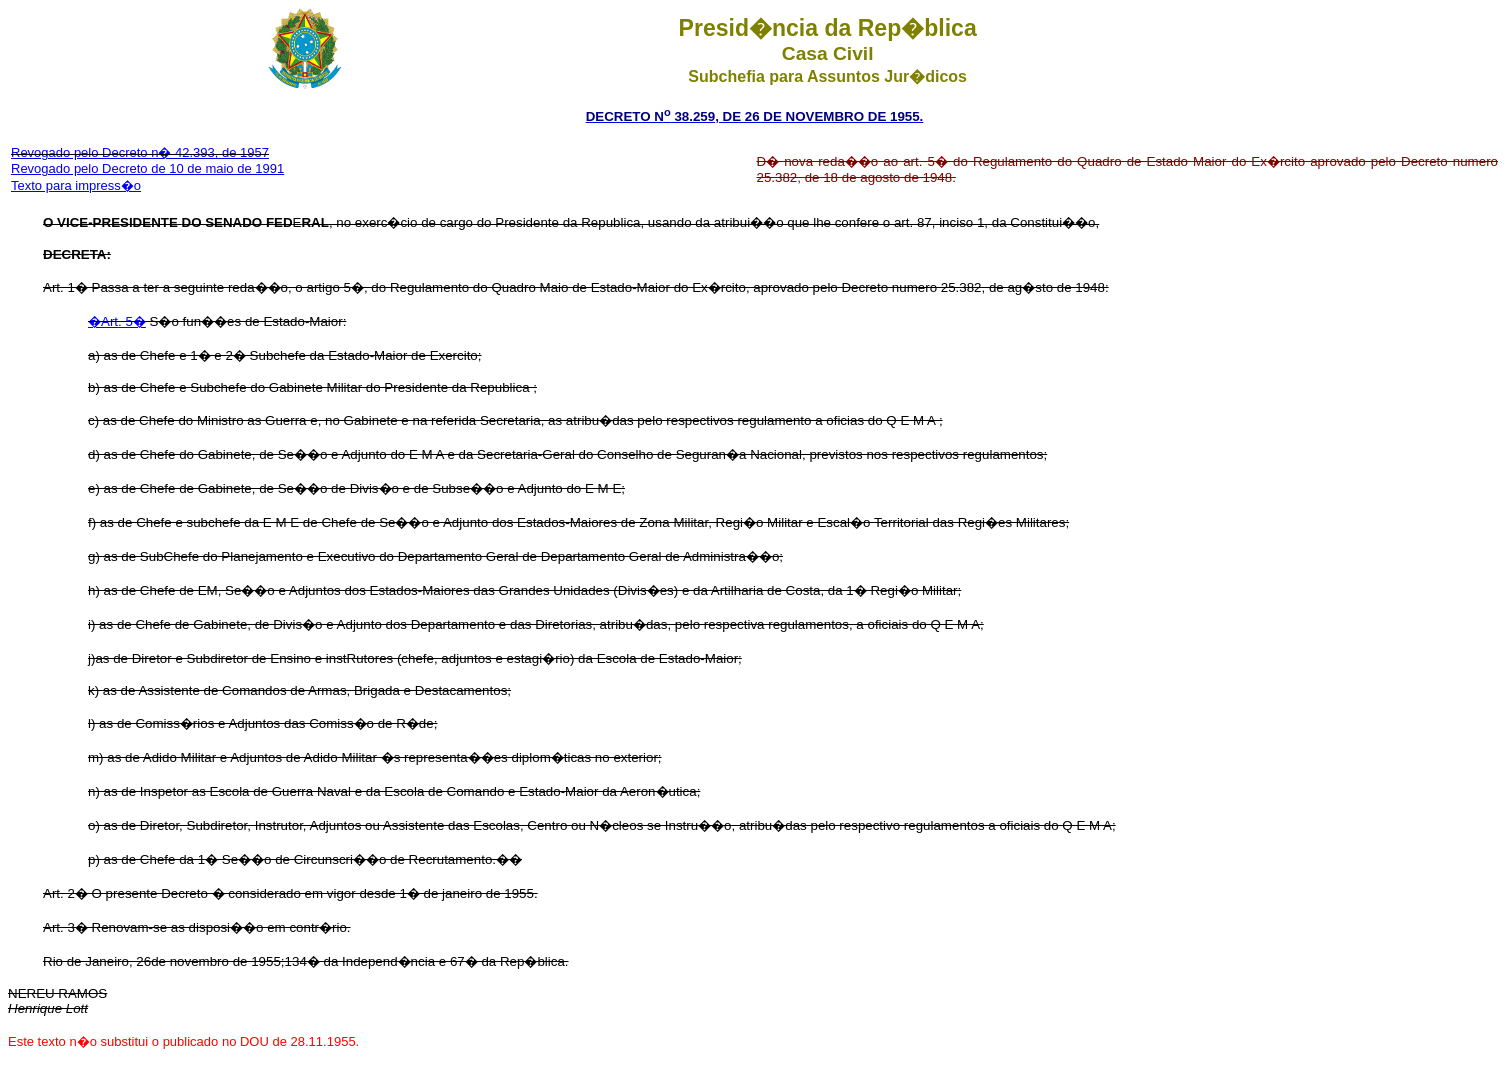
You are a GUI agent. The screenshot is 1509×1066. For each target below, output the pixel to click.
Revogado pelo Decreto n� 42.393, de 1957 (140, 152)
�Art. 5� (117, 321)
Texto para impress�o (76, 185)
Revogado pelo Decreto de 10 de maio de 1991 (147, 168)
